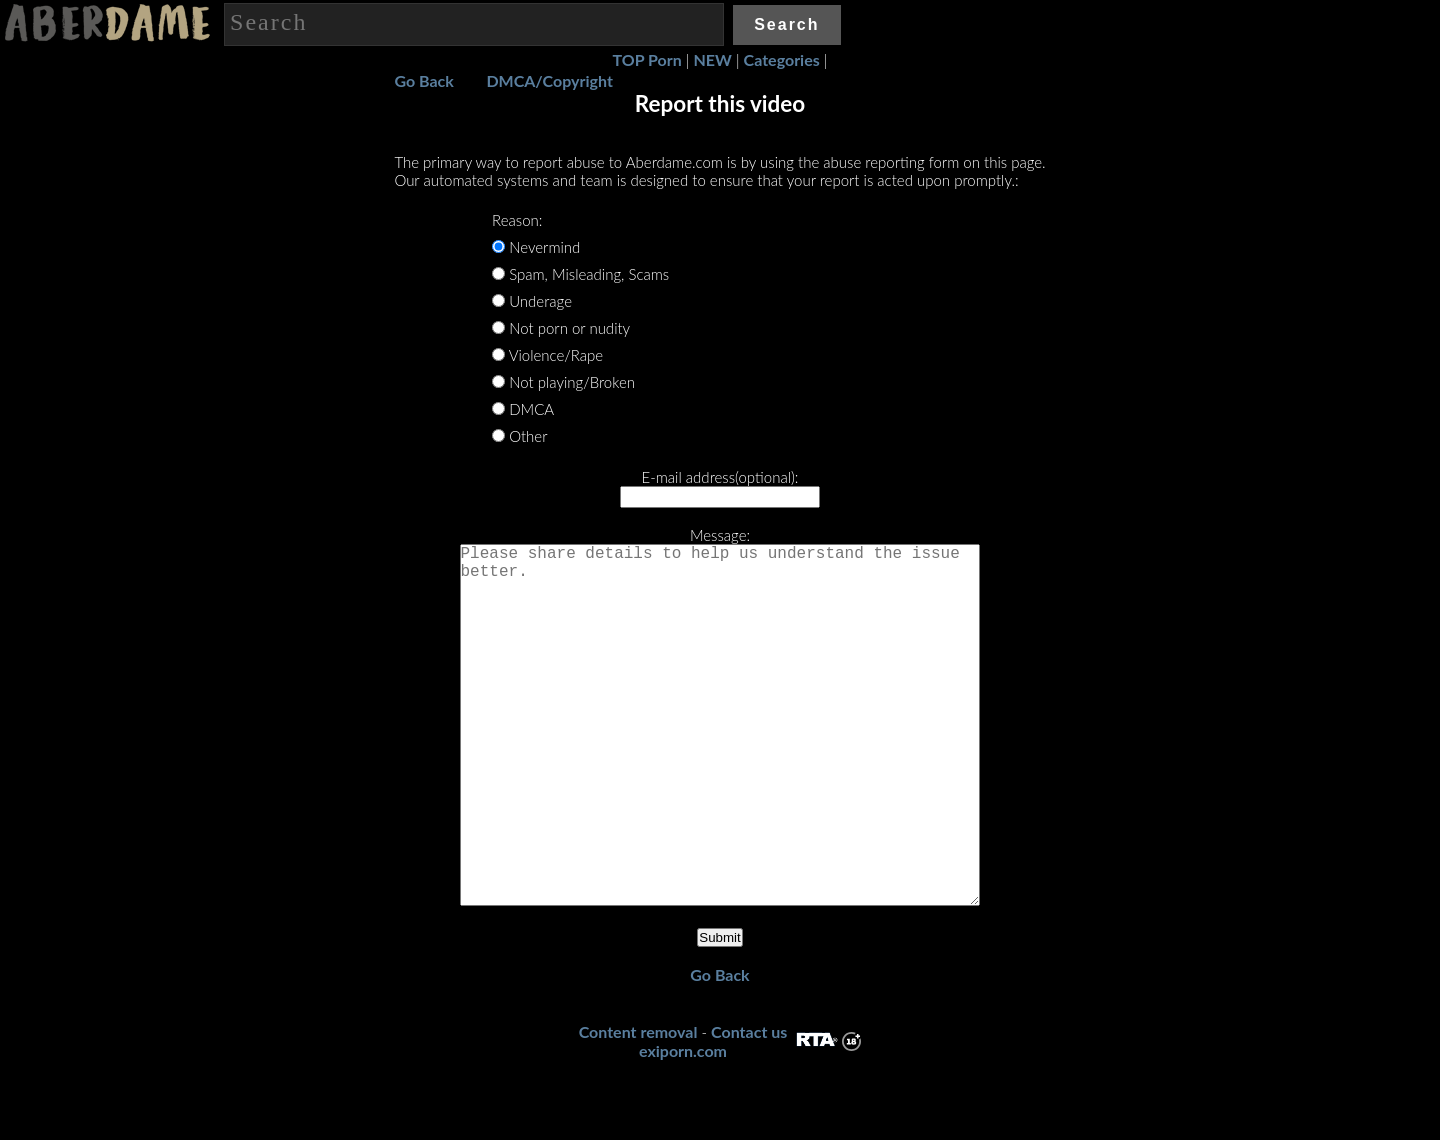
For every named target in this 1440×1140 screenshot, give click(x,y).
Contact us (749, 1111)
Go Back (423, 80)
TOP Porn (647, 59)
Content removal (638, 1111)
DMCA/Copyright (549, 80)
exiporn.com (683, 1130)
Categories (782, 59)
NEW (713, 59)
